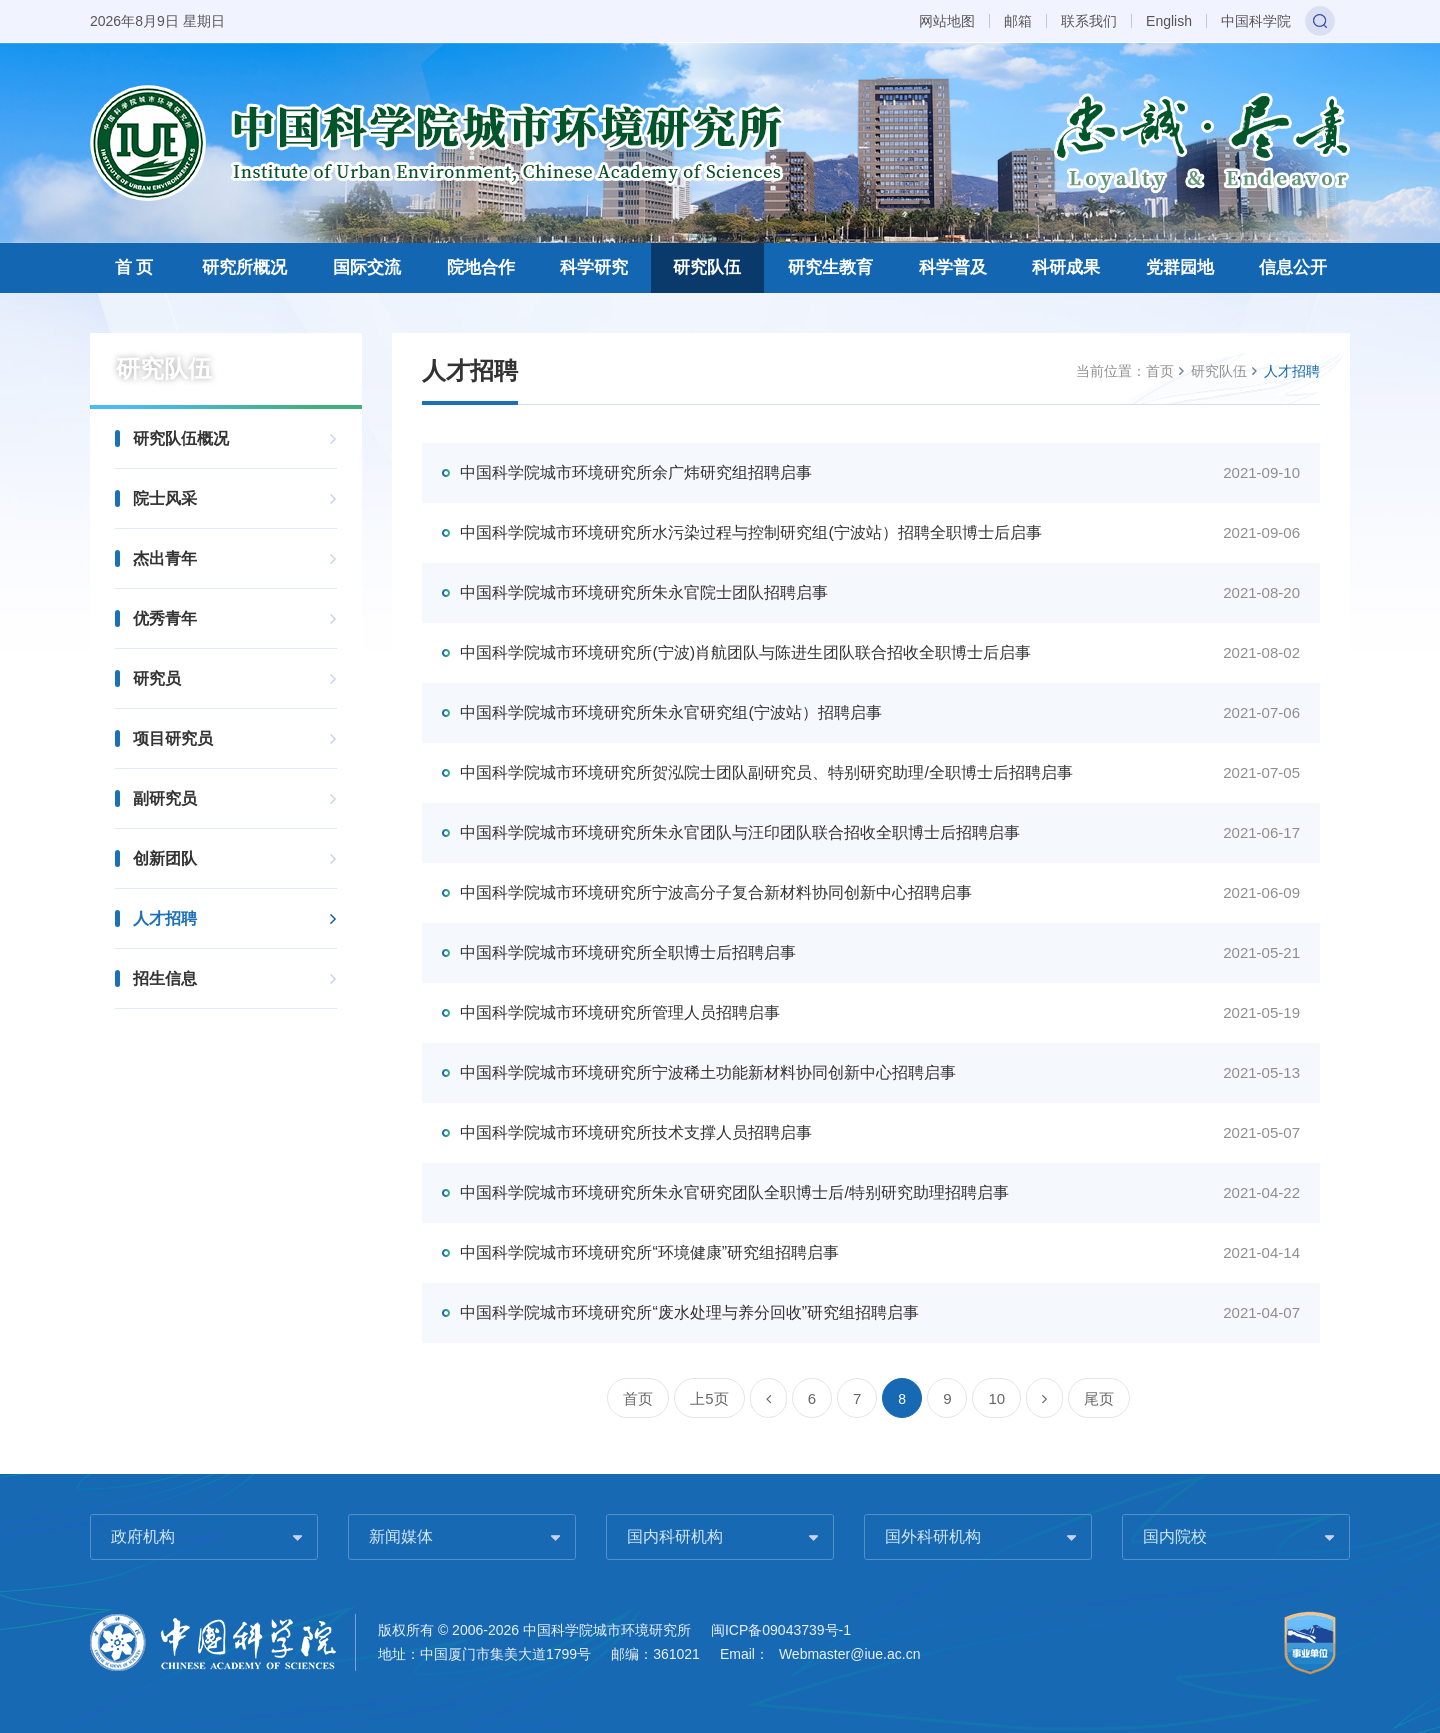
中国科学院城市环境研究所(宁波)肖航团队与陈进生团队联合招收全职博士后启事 (745, 652)
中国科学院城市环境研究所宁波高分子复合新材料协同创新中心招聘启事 (716, 892)
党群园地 (1180, 267)
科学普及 (953, 267)
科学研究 (594, 267)
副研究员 (165, 798)
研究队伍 (707, 267)
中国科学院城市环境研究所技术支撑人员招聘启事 (636, 1132)
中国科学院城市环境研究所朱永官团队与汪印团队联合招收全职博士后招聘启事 (740, 832)
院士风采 (165, 498)
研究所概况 (244, 267)
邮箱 (1018, 21)
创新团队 (165, 858)
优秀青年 (165, 618)
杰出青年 (165, 558)
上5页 (709, 1398)
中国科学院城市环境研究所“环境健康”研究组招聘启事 (649, 1252)
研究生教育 (830, 267)
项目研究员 (173, 738)
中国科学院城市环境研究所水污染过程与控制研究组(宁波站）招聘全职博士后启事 (750, 532)
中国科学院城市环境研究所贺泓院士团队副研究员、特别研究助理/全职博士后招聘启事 (766, 772)
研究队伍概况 (181, 438)
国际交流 (367, 267)
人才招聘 (165, 918)
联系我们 (1089, 21)
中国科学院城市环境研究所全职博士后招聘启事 (628, 952)
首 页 (134, 267)
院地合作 (481, 267)
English (1169, 21)
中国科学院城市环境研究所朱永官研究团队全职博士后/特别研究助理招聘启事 (734, 1192)
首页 (1160, 371)
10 (996, 1398)
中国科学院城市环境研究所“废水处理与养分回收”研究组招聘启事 (689, 1312)
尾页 (1099, 1398)
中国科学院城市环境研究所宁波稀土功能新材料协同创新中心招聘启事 (708, 1072)
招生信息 (165, 978)
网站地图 (947, 21)
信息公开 (1293, 267)
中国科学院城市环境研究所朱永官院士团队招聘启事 (644, 592)
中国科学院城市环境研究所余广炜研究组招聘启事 (636, 472)
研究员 (157, 678)
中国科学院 (1256, 21)
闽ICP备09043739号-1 (781, 1630)
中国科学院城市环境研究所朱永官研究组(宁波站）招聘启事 (670, 712)
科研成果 (1066, 267)
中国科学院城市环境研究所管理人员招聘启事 (620, 1012)
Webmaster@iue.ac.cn (850, 1654)
